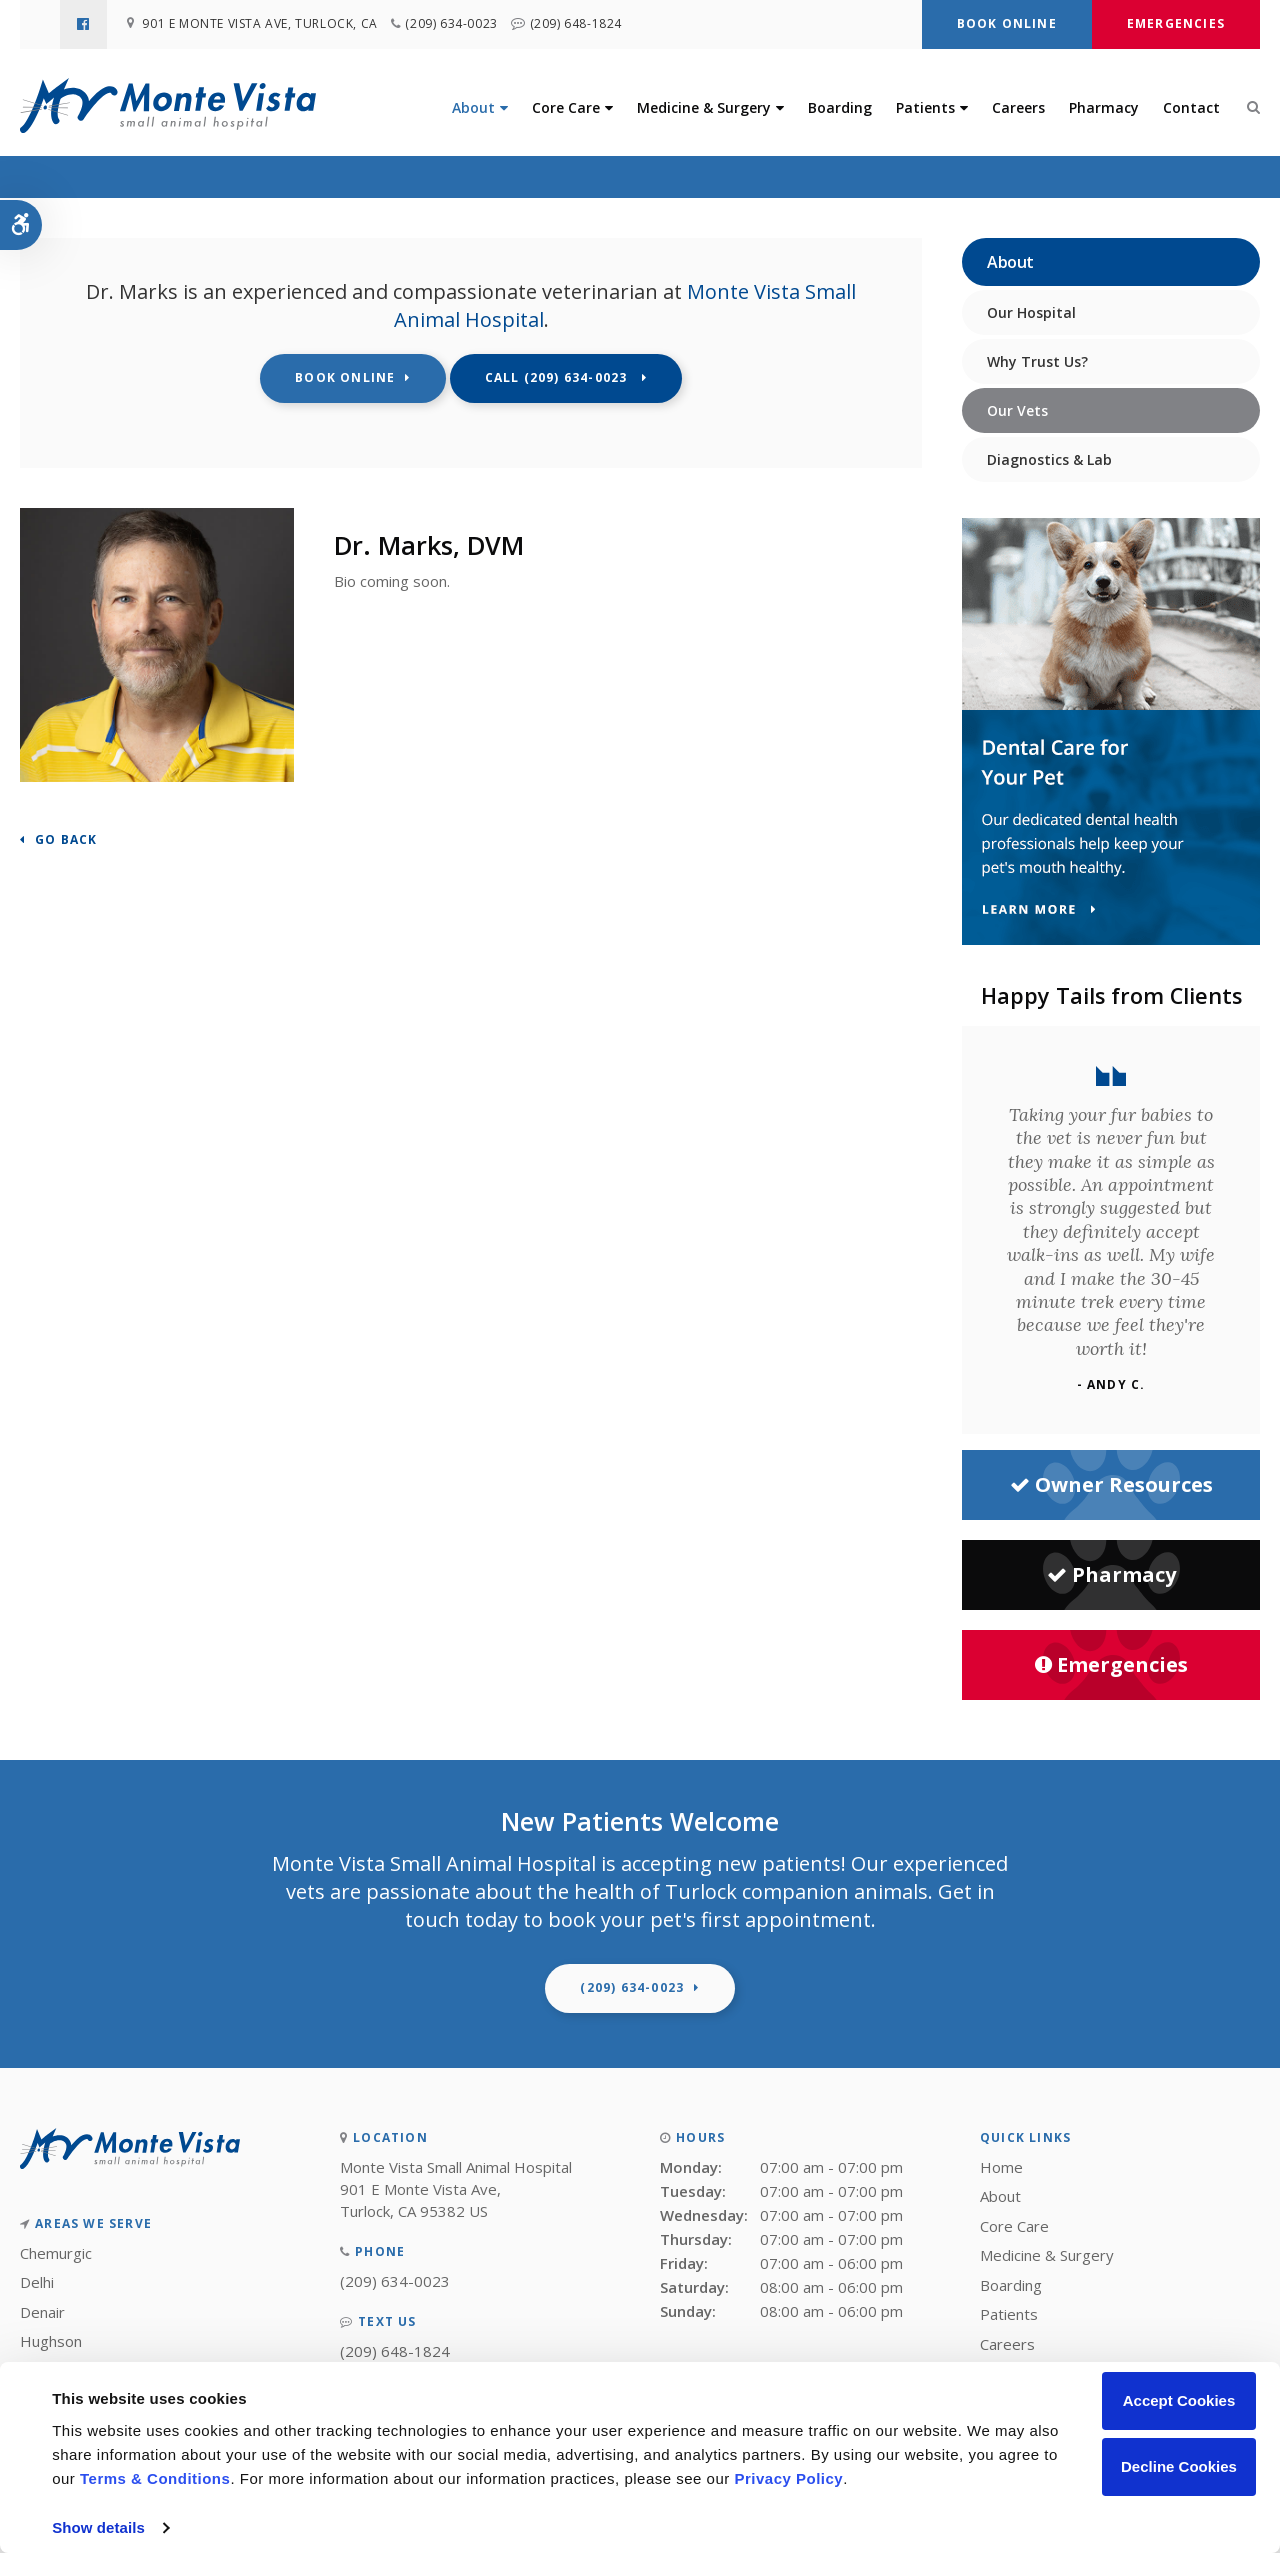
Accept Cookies (1179, 2400)
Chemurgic (56, 2253)
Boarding (840, 108)
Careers (1018, 108)
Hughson (51, 2341)
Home (1001, 2167)
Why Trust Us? (1037, 361)
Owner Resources (1111, 1484)
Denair (42, 2312)
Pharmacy (1104, 108)
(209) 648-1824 (585, 24)
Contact (1191, 108)
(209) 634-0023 (456, 24)
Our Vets (1017, 410)
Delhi (37, 2282)
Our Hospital (1031, 312)
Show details (98, 2527)
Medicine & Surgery (704, 108)
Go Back (66, 840)
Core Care (566, 108)
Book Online (1007, 23)
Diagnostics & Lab (1049, 459)
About (473, 108)
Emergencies (1176, 23)
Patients (925, 108)
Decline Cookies (1179, 2466)
